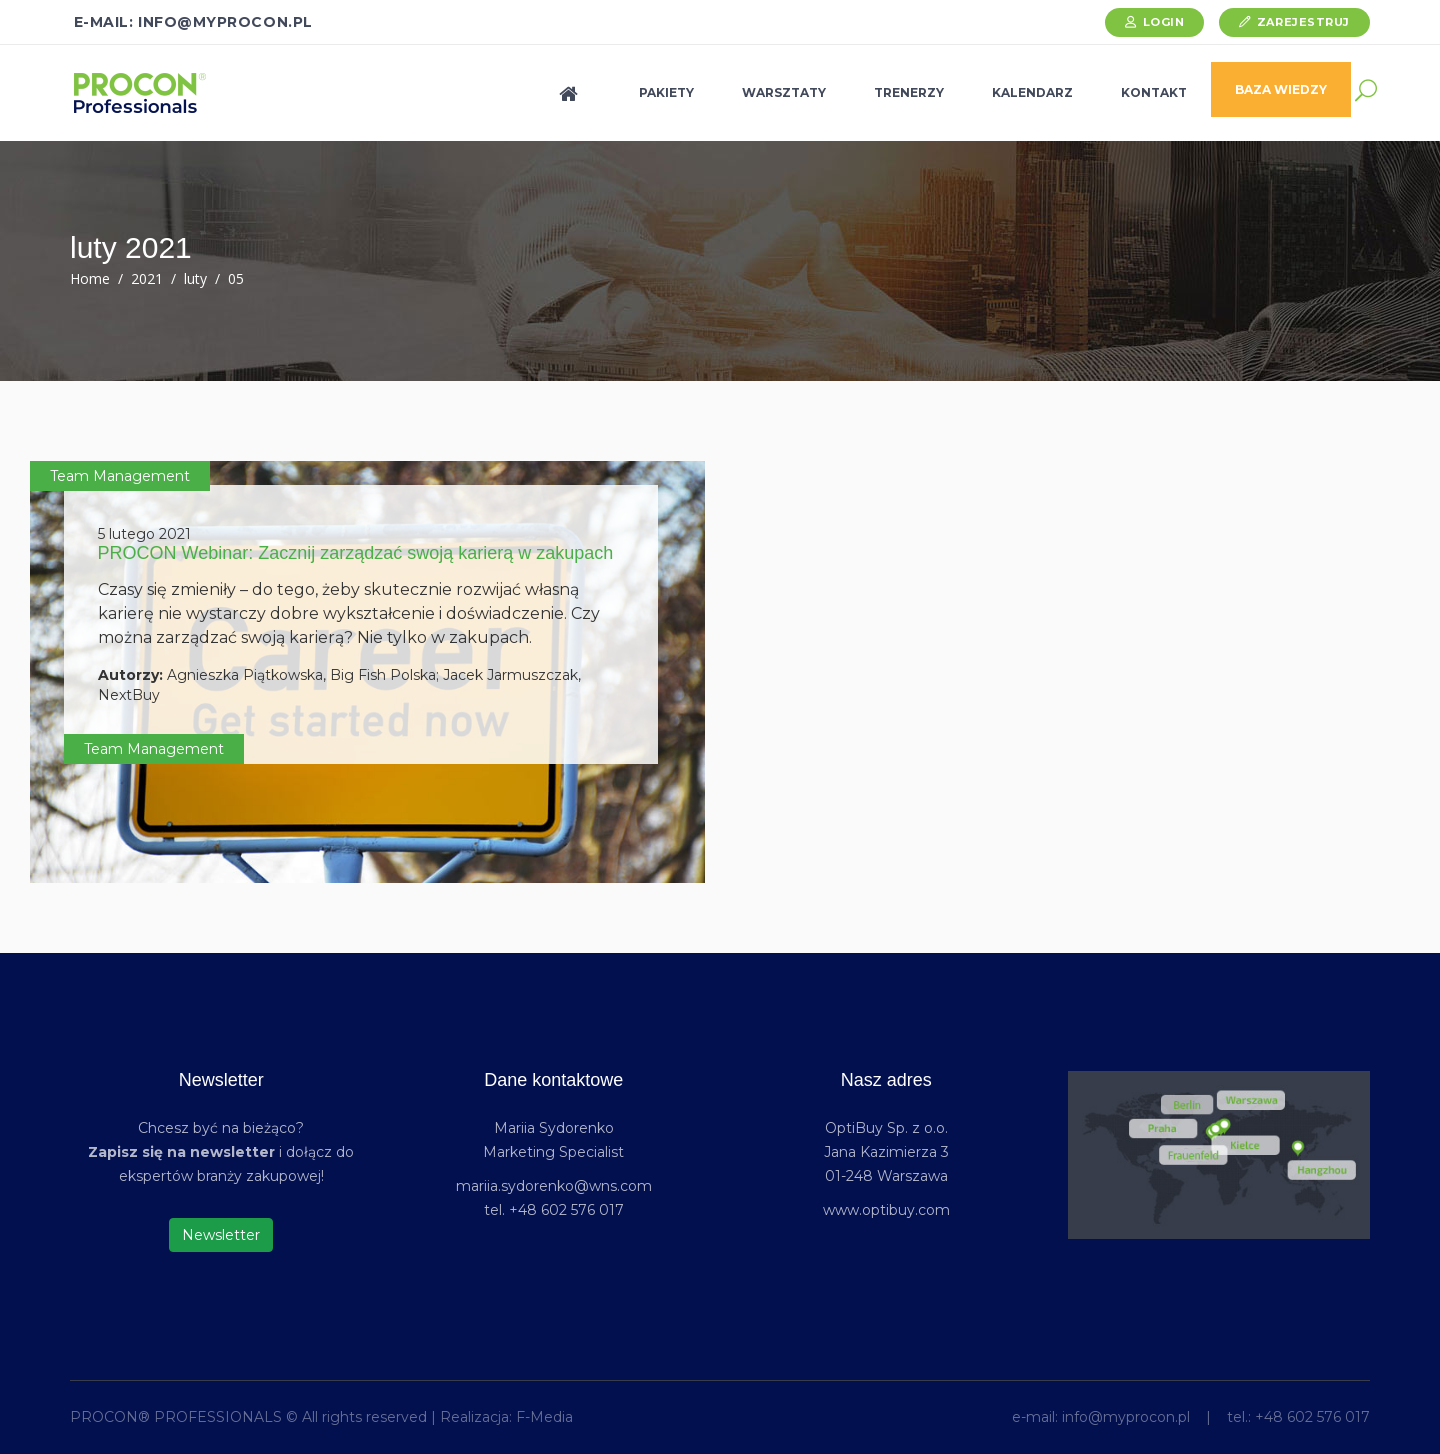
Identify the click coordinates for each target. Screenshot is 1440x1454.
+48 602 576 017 (1312, 1417)
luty (195, 278)
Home (90, 278)
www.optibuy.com (886, 1210)
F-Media (544, 1417)
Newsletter (221, 1235)
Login (1164, 22)
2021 (147, 278)
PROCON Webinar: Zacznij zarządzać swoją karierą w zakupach (356, 553)
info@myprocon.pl (1126, 1417)
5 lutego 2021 (144, 534)
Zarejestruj (1303, 22)
